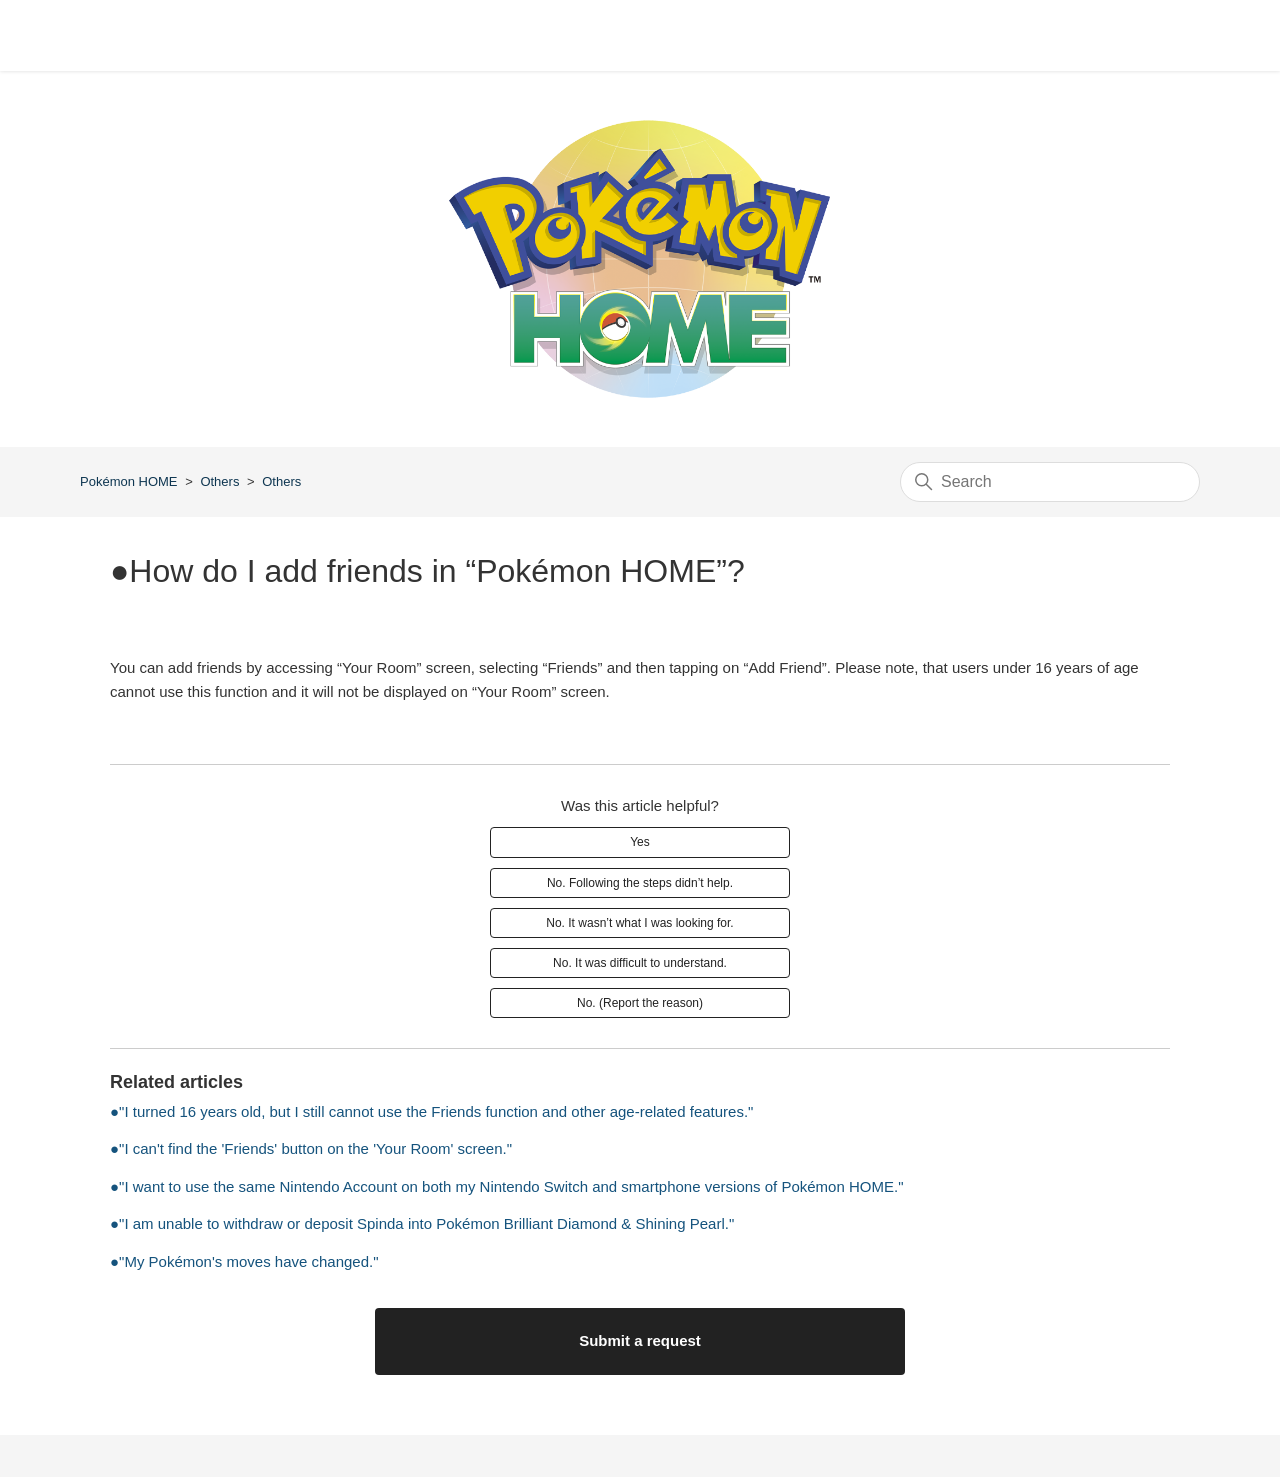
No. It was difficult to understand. (640, 963)
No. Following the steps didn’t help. (640, 883)
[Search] (1050, 482)
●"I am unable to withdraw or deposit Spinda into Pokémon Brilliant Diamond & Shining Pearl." (422, 1223)
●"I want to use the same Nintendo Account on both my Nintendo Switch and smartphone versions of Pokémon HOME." (506, 1186)
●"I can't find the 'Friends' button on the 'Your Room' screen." (311, 1148)
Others (219, 481)
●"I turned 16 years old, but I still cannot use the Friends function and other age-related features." (431, 1111)
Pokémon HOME (129, 481)
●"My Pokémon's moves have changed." (244, 1261)
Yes (640, 842)
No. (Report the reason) (640, 1003)
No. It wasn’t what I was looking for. (639, 923)
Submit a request (640, 1340)
